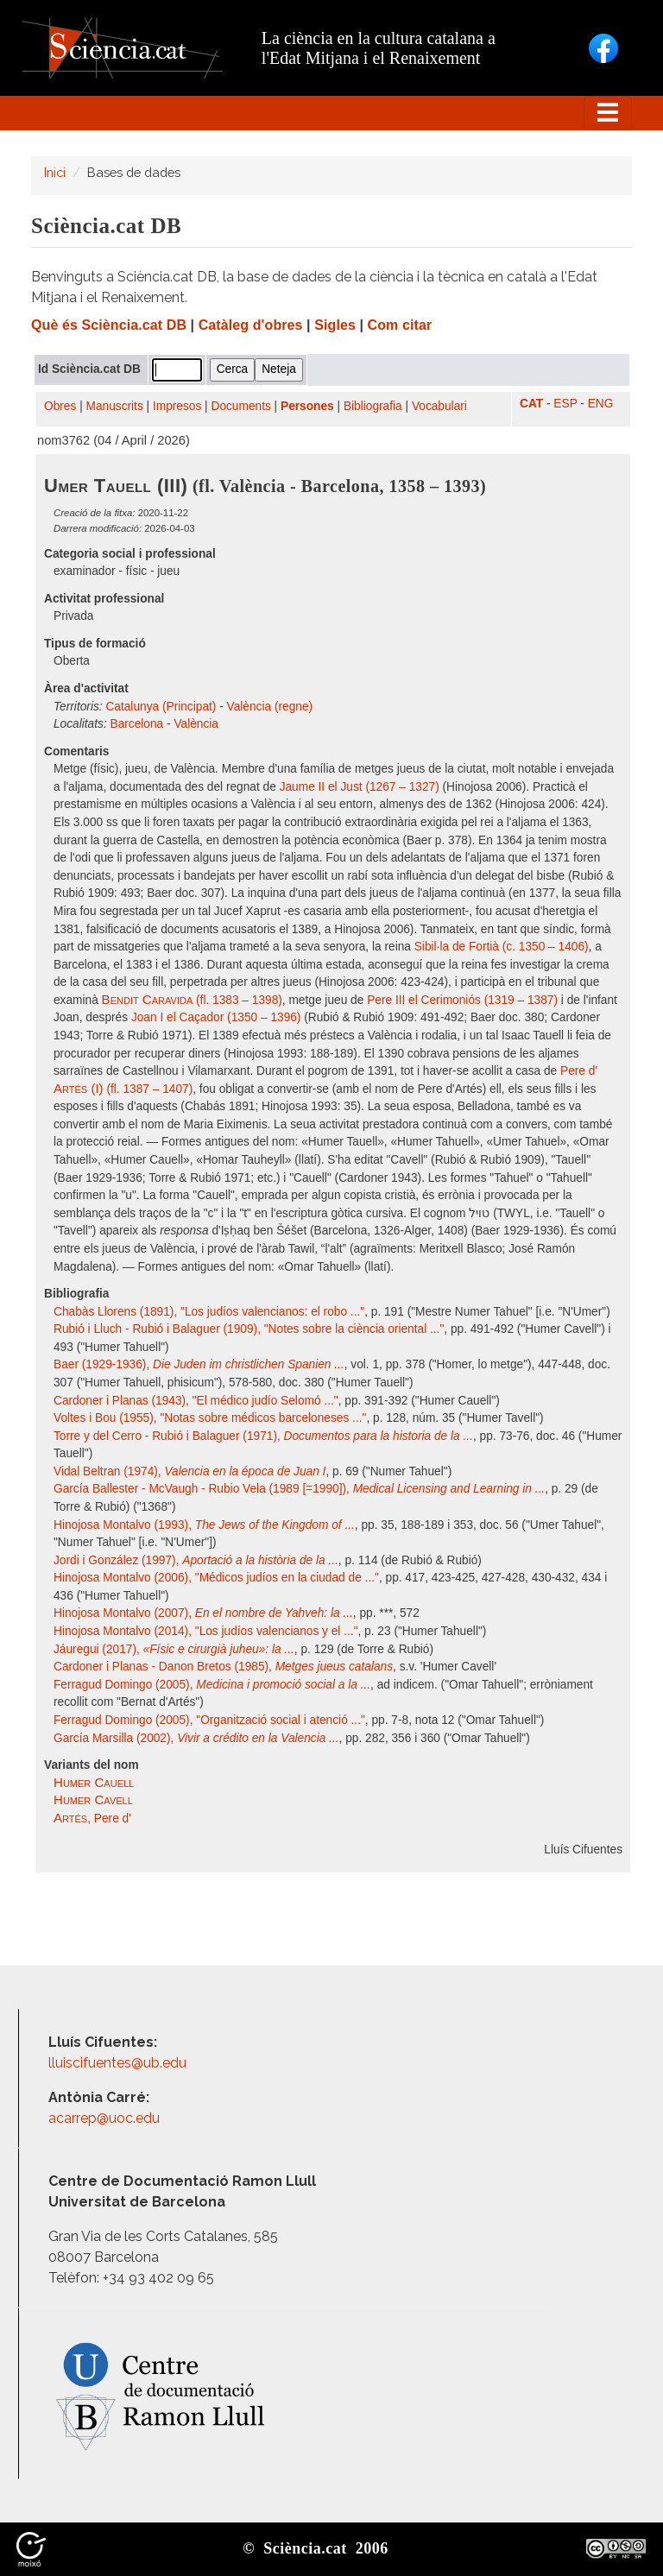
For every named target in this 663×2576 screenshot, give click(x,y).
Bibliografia (373, 406)
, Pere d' (92, 1818)
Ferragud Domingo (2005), (212, 1684)
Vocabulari (439, 406)
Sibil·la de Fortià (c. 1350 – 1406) (501, 946)
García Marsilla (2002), (196, 1738)
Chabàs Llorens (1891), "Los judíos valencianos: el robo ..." (209, 1311)
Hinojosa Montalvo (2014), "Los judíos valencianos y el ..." (206, 1631)
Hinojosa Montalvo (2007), (203, 1613)
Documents (241, 406)
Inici (55, 172)
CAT (531, 403)
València (196, 723)
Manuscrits (114, 406)
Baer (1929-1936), (199, 1364)
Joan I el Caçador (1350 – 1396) (216, 1017)
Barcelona (137, 723)
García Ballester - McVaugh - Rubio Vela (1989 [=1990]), (299, 1488)
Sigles (335, 325)
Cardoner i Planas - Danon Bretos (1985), (223, 1666)
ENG (601, 403)
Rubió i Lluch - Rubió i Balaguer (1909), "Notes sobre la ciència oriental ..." (249, 1329)
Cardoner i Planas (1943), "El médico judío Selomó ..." (196, 1400)
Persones (307, 406)
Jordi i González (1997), (196, 1560)
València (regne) (270, 706)
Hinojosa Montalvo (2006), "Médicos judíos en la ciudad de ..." (216, 1577)
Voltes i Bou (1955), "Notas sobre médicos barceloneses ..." (210, 1417)
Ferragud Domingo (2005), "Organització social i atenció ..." (209, 1720)
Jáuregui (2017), (174, 1649)
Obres (60, 406)
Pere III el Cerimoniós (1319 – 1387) (462, 1000)
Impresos (177, 406)
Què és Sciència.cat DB (108, 325)
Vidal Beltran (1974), (189, 1471)
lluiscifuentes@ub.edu (119, 2063)
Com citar (400, 325)
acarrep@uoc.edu (104, 2118)
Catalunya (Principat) (160, 706)
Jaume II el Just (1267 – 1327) (359, 786)
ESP (565, 403)
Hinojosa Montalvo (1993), (204, 1524)
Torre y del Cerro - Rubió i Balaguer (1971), (263, 1436)
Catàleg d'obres (251, 325)
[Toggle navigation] (608, 113)
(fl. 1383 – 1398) (192, 1000)
